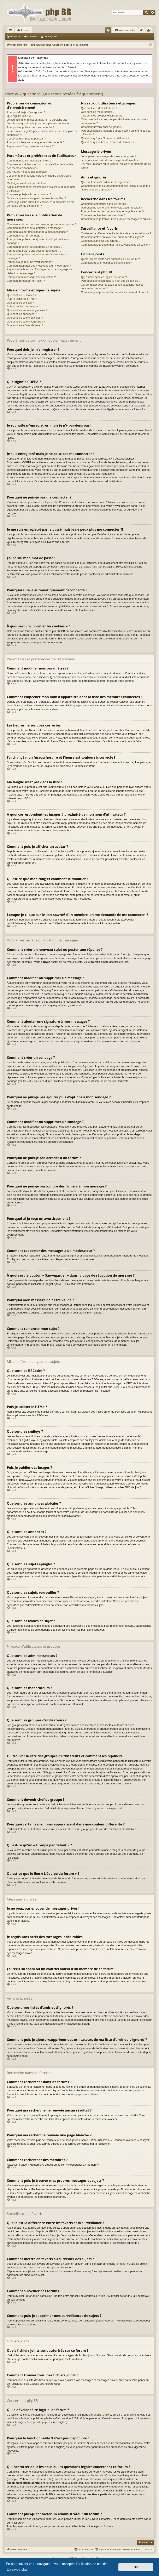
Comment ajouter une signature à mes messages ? (37, 231)
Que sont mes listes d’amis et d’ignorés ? (105, 182)
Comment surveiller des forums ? (100, 240)
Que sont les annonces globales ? (27, 310)
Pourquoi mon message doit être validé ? (31, 277)
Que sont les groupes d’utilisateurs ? (102, 115)
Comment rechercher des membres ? (103, 215)
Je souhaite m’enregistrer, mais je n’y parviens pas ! (38, 119)
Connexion (32, 36)
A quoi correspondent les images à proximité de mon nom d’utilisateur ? (41, 188)
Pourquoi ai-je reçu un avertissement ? (30, 261)
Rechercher (15, 36)
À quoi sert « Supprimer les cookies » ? (30, 146)
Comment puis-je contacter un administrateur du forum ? (114, 292)
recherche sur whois (94, 2475)
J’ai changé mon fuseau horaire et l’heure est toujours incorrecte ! (39, 177)
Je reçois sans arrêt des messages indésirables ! (110, 160)
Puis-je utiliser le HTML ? (22, 298)
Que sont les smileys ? (20, 302)
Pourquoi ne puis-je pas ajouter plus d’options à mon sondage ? (38, 241)
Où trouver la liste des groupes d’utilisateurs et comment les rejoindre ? (114, 121)
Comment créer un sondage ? (24, 235)
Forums (25, 30)
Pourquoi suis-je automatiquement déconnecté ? (36, 142)
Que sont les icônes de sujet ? (25, 325)
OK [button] (136, 2567)
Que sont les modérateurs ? (97, 111)
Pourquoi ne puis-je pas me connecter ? (30, 127)
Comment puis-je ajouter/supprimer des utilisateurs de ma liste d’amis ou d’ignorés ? (115, 187)
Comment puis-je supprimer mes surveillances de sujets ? (115, 244)
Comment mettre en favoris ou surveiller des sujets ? (112, 237)
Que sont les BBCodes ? (21, 295)
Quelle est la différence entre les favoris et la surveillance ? (116, 233)
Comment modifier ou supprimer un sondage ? (34, 246)
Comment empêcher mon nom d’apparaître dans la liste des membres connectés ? (40, 166)
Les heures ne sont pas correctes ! (27, 171)
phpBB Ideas (42, 2447)
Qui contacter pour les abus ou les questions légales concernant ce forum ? (112, 286)
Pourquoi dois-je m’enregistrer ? (26, 112)
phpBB (24, 798)
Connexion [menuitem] (142, 31)
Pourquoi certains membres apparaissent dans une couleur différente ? (116, 132)
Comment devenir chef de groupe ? (102, 127)
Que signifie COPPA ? (20, 116)
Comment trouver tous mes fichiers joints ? (106, 262)
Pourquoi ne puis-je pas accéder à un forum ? (34, 250)
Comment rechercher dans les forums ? (104, 203)
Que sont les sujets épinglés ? (25, 317)
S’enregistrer (50, 36)
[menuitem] (108, 30)
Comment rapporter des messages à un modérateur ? (39, 265)
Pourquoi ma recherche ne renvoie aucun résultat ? (111, 207)
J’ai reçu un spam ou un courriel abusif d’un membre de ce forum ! (116, 165)
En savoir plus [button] (17, 2569)
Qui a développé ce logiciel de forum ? (104, 277)
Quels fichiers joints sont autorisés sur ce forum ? (110, 259)
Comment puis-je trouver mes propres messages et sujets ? (116, 219)
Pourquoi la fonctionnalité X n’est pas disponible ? (110, 280)
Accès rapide (11, 31)
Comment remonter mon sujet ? (26, 280)
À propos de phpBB (38, 2422)
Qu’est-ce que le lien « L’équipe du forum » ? (107, 142)
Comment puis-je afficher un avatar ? (29, 194)
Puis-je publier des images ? (24, 306)
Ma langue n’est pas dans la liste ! (27, 183)
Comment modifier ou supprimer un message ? (35, 227)
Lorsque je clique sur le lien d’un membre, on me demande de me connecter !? (41, 203)
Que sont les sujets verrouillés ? (26, 321)
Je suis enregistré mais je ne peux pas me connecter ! (39, 123)
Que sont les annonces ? (22, 313)
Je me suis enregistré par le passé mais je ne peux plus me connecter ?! (42, 133)
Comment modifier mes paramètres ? (29, 160)
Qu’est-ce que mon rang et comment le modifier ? (36, 198)
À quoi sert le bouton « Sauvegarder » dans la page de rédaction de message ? (39, 271)
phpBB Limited (102, 2414)
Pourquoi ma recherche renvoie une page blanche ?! (112, 211)
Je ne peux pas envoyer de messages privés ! (108, 156)
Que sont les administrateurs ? (99, 108)
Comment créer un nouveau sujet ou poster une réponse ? (42, 224)
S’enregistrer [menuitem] (149, 31)
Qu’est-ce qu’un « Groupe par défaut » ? (105, 138)
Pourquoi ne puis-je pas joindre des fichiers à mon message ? (36, 256)
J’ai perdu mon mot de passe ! (25, 138)
